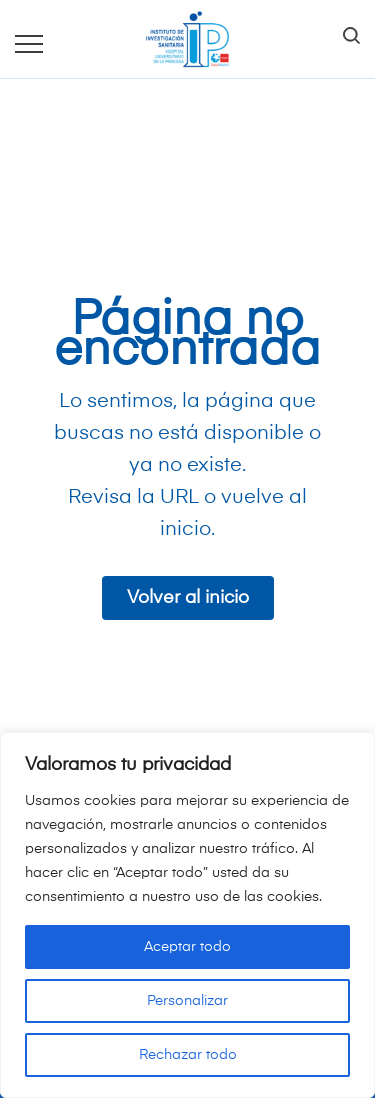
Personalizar (187, 1001)
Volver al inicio (188, 598)
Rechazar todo (188, 1055)
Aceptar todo (187, 947)
